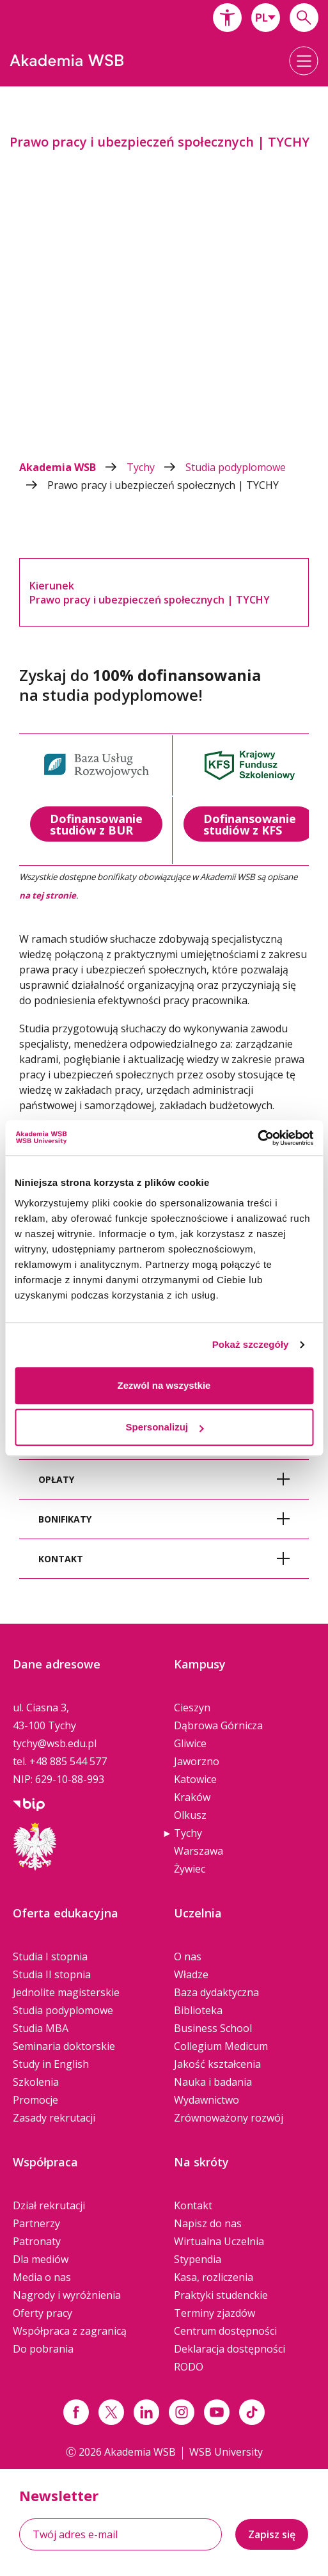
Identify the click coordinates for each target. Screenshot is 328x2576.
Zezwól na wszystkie (164, 1385)
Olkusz (190, 1815)
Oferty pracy (42, 2313)
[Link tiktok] (252, 2412)
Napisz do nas (208, 2223)
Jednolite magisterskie (66, 1992)
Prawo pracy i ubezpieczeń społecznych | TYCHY (163, 485)
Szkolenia (36, 2082)
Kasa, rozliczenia (213, 2277)
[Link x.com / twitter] (111, 2412)
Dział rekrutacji (49, 2205)
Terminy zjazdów (214, 2313)
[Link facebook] (76, 2412)
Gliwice (190, 1743)
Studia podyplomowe (63, 2010)
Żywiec (189, 1869)
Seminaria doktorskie (64, 2046)
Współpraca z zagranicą (70, 2331)
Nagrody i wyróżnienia (67, 2295)
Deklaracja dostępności (229, 2349)
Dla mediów (40, 2259)
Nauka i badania (213, 2082)
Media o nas (42, 2277)
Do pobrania (43, 2349)
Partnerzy (36, 2223)
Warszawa (198, 1851)
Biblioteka (198, 2010)
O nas (187, 1956)
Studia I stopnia (50, 1956)
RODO (188, 2367)
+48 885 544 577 (68, 1761)
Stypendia (197, 2259)
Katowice (195, 1779)
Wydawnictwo (206, 2100)
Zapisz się (271, 2534)
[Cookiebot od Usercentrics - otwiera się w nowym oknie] (257, 1138)
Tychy (156, 467)
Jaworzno (196, 1761)
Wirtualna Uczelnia (219, 2241)
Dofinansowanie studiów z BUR (96, 824)
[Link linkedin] (146, 2412)
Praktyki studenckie (221, 2295)
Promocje (35, 2100)
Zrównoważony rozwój (228, 2118)
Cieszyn (192, 1707)
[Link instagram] (181, 2412)
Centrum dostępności (225, 2331)
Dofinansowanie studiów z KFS (249, 824)
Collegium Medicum (221, 2046)
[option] (164, 271)
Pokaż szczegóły (250, 1344)
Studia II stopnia (52, 1974)
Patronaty (37, 2241)
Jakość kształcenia (217, 2064)
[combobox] (265, 17)
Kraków (192, 1797)
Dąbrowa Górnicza (218, 1725)
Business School (213, 2028)
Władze (191, 1974)
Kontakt (193, 2205)
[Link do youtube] (217, 2412)
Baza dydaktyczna (216, 1992)
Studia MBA (40, 2028)
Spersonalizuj (164, 1426)
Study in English (51, 2064)
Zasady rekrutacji (54, 2118)
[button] (227, 17)
